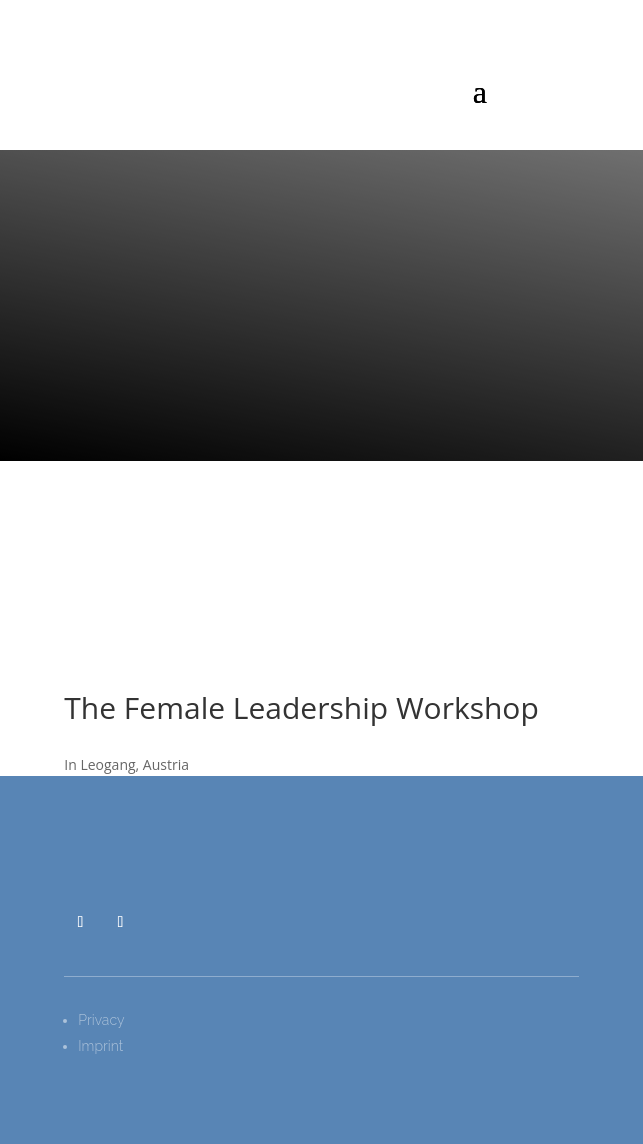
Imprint (100, 1046)
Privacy (101, 1020)
